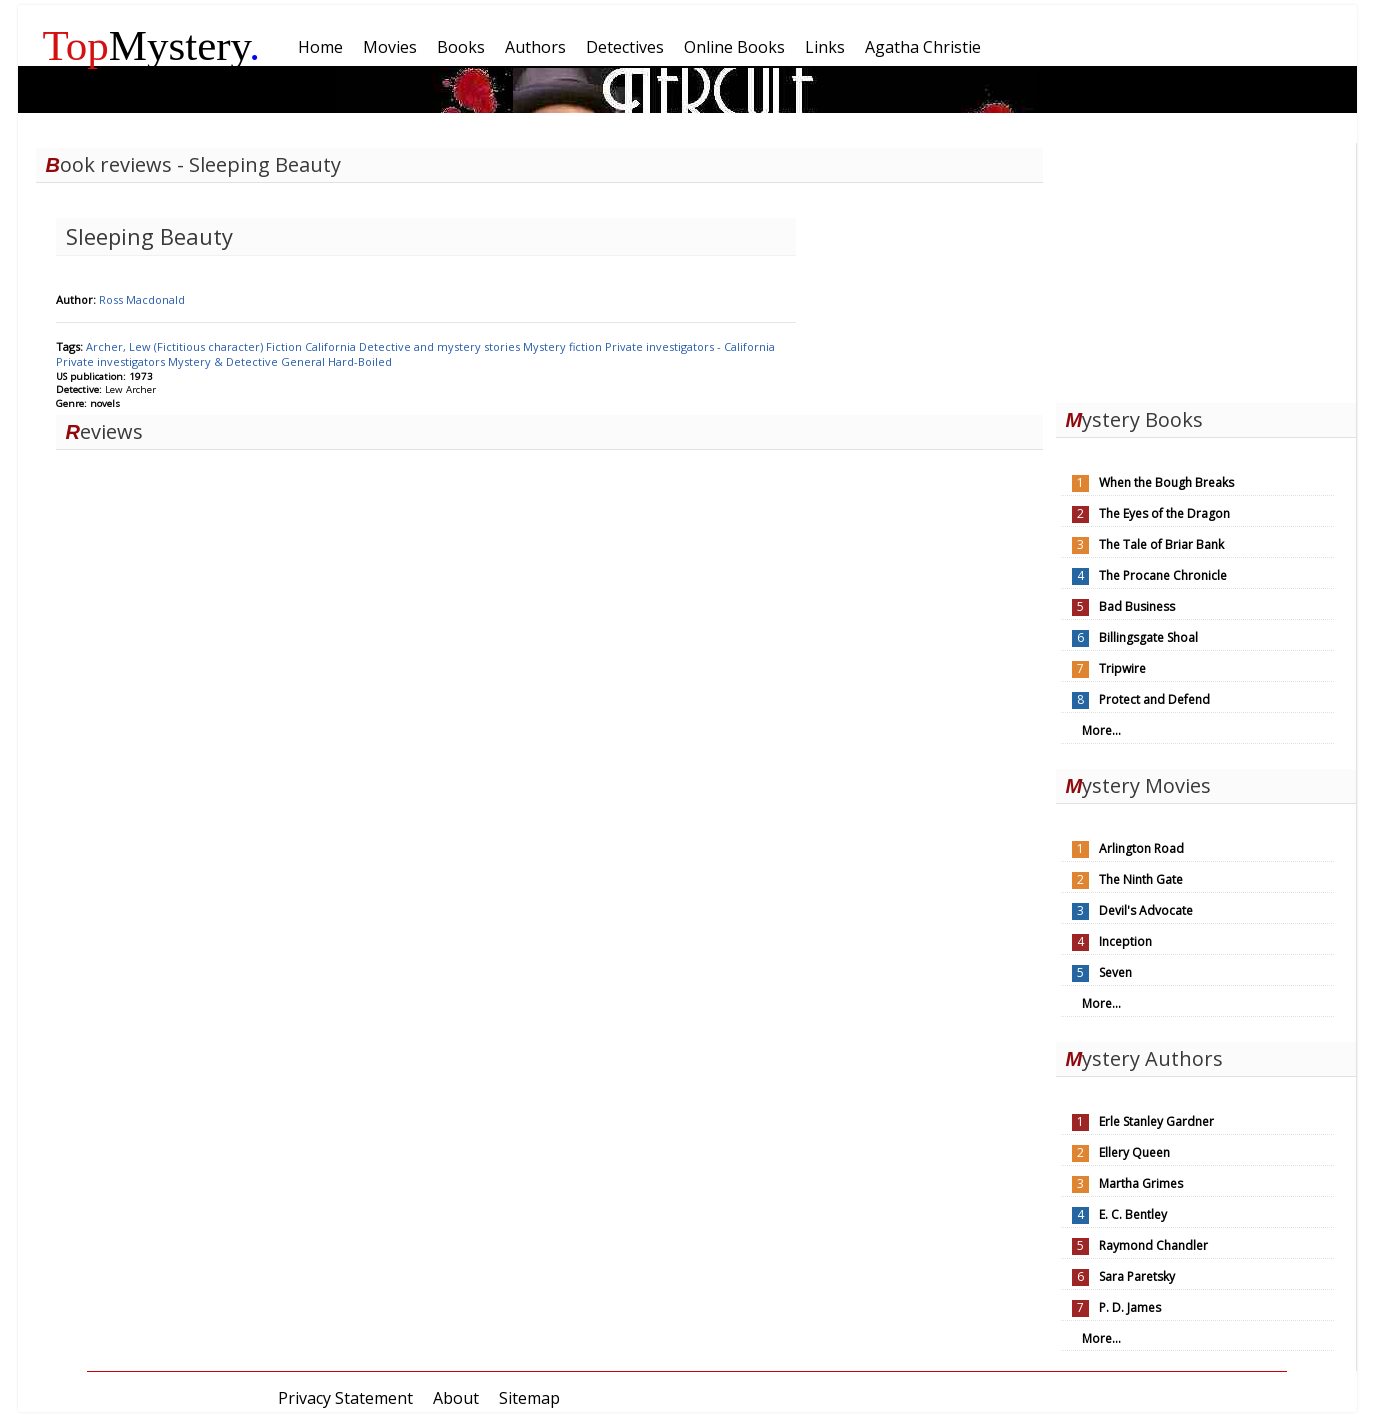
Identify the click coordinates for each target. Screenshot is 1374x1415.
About (456, 1398)
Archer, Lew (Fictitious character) (176, 346)
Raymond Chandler (1153, 1245)
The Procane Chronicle (1163, 575)
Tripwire (1122, 668)
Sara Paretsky (1137, 1276)
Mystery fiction (564, 346)
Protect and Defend (1154, 699)
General (304, 361)
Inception (1125, 941)
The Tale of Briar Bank (1161, 544)
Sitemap (529, 1398)
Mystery (152, 45)
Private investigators (112, 361)
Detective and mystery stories (441, 346)
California (332, 346)
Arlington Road (1141, 848)
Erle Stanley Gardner (1156, 1121)
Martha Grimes (1141, 1183)
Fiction (285, 346)
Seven (1115, 972)
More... (1101, 730)
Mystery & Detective (224, 361)
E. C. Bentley (1133, 1214)
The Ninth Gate (1141, 879)
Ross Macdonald (142, 299)
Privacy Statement (345, 1398)
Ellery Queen (1134, 1152)
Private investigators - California (690, 346)
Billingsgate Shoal (1148, 637)
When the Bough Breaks (1166, 482)
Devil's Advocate (1146, 910)
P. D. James (1130, 1307)
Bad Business (1137, 606)
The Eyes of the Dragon (1164, 513)
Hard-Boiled (360, 361)
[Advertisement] (1206, 268)
